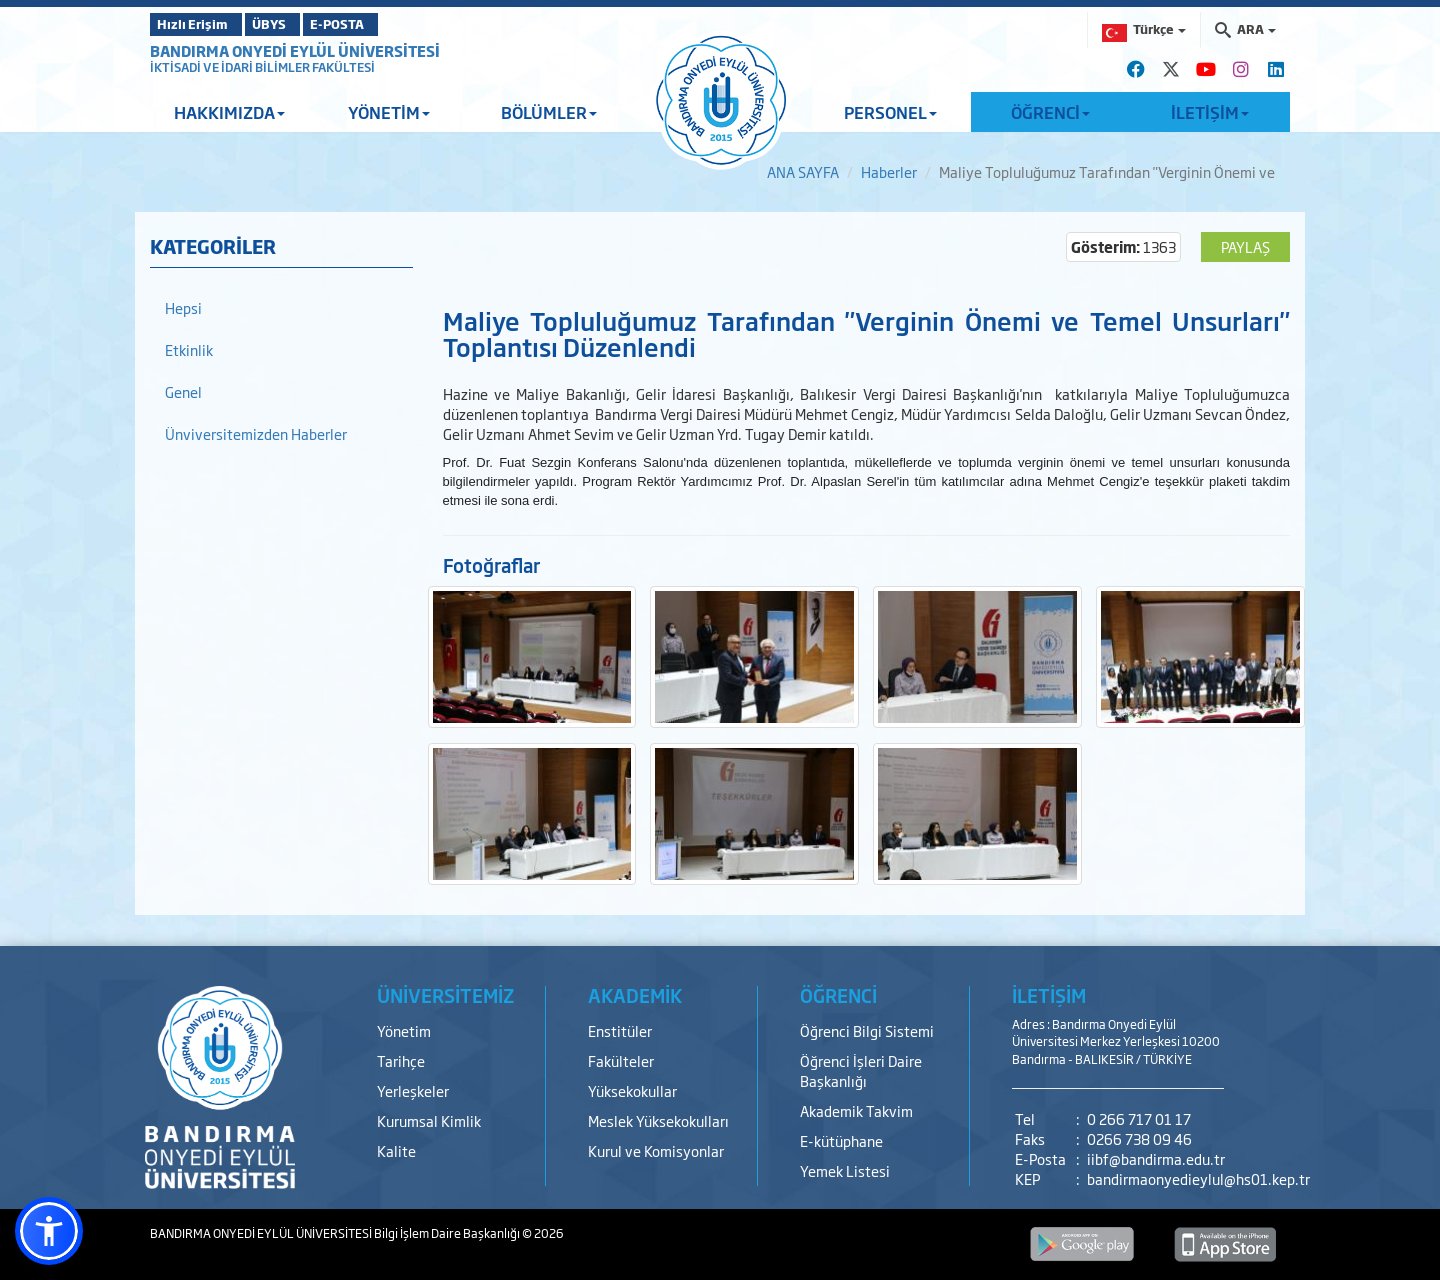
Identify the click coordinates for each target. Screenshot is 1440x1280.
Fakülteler (621, 1060)
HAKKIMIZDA (229, 112)
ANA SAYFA (803, 171)
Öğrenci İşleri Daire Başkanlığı (861, 1070)
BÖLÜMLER (549, 112)
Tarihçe (401, 1060)
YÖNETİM (389, 112)
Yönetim (404, 1030)
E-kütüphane (841, 1140)
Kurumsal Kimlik (429, 1120)
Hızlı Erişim (199, 24)
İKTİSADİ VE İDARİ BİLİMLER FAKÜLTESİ (262, 67)
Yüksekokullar (632, 1090)
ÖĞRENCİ (1050, 112)
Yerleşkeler (413, 1090)
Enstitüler (620, 1030)
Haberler (889, 171)
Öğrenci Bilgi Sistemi (867, 1030)
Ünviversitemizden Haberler (256, 433)
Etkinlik (189, 349)
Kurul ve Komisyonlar (656, 1150)
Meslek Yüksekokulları (658, 1120)
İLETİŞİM (1210, 112)
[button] (49, 1231)
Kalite (396, 1150)
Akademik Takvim (856, 1110)
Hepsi (183, 307)
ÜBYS (297, 24)
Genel (183, 391)
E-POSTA (390, 24)
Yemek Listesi (845, 1170)
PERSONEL (890, 112)
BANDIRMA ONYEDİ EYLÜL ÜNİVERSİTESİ (295, 50)
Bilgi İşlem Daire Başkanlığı (448, 1233)
